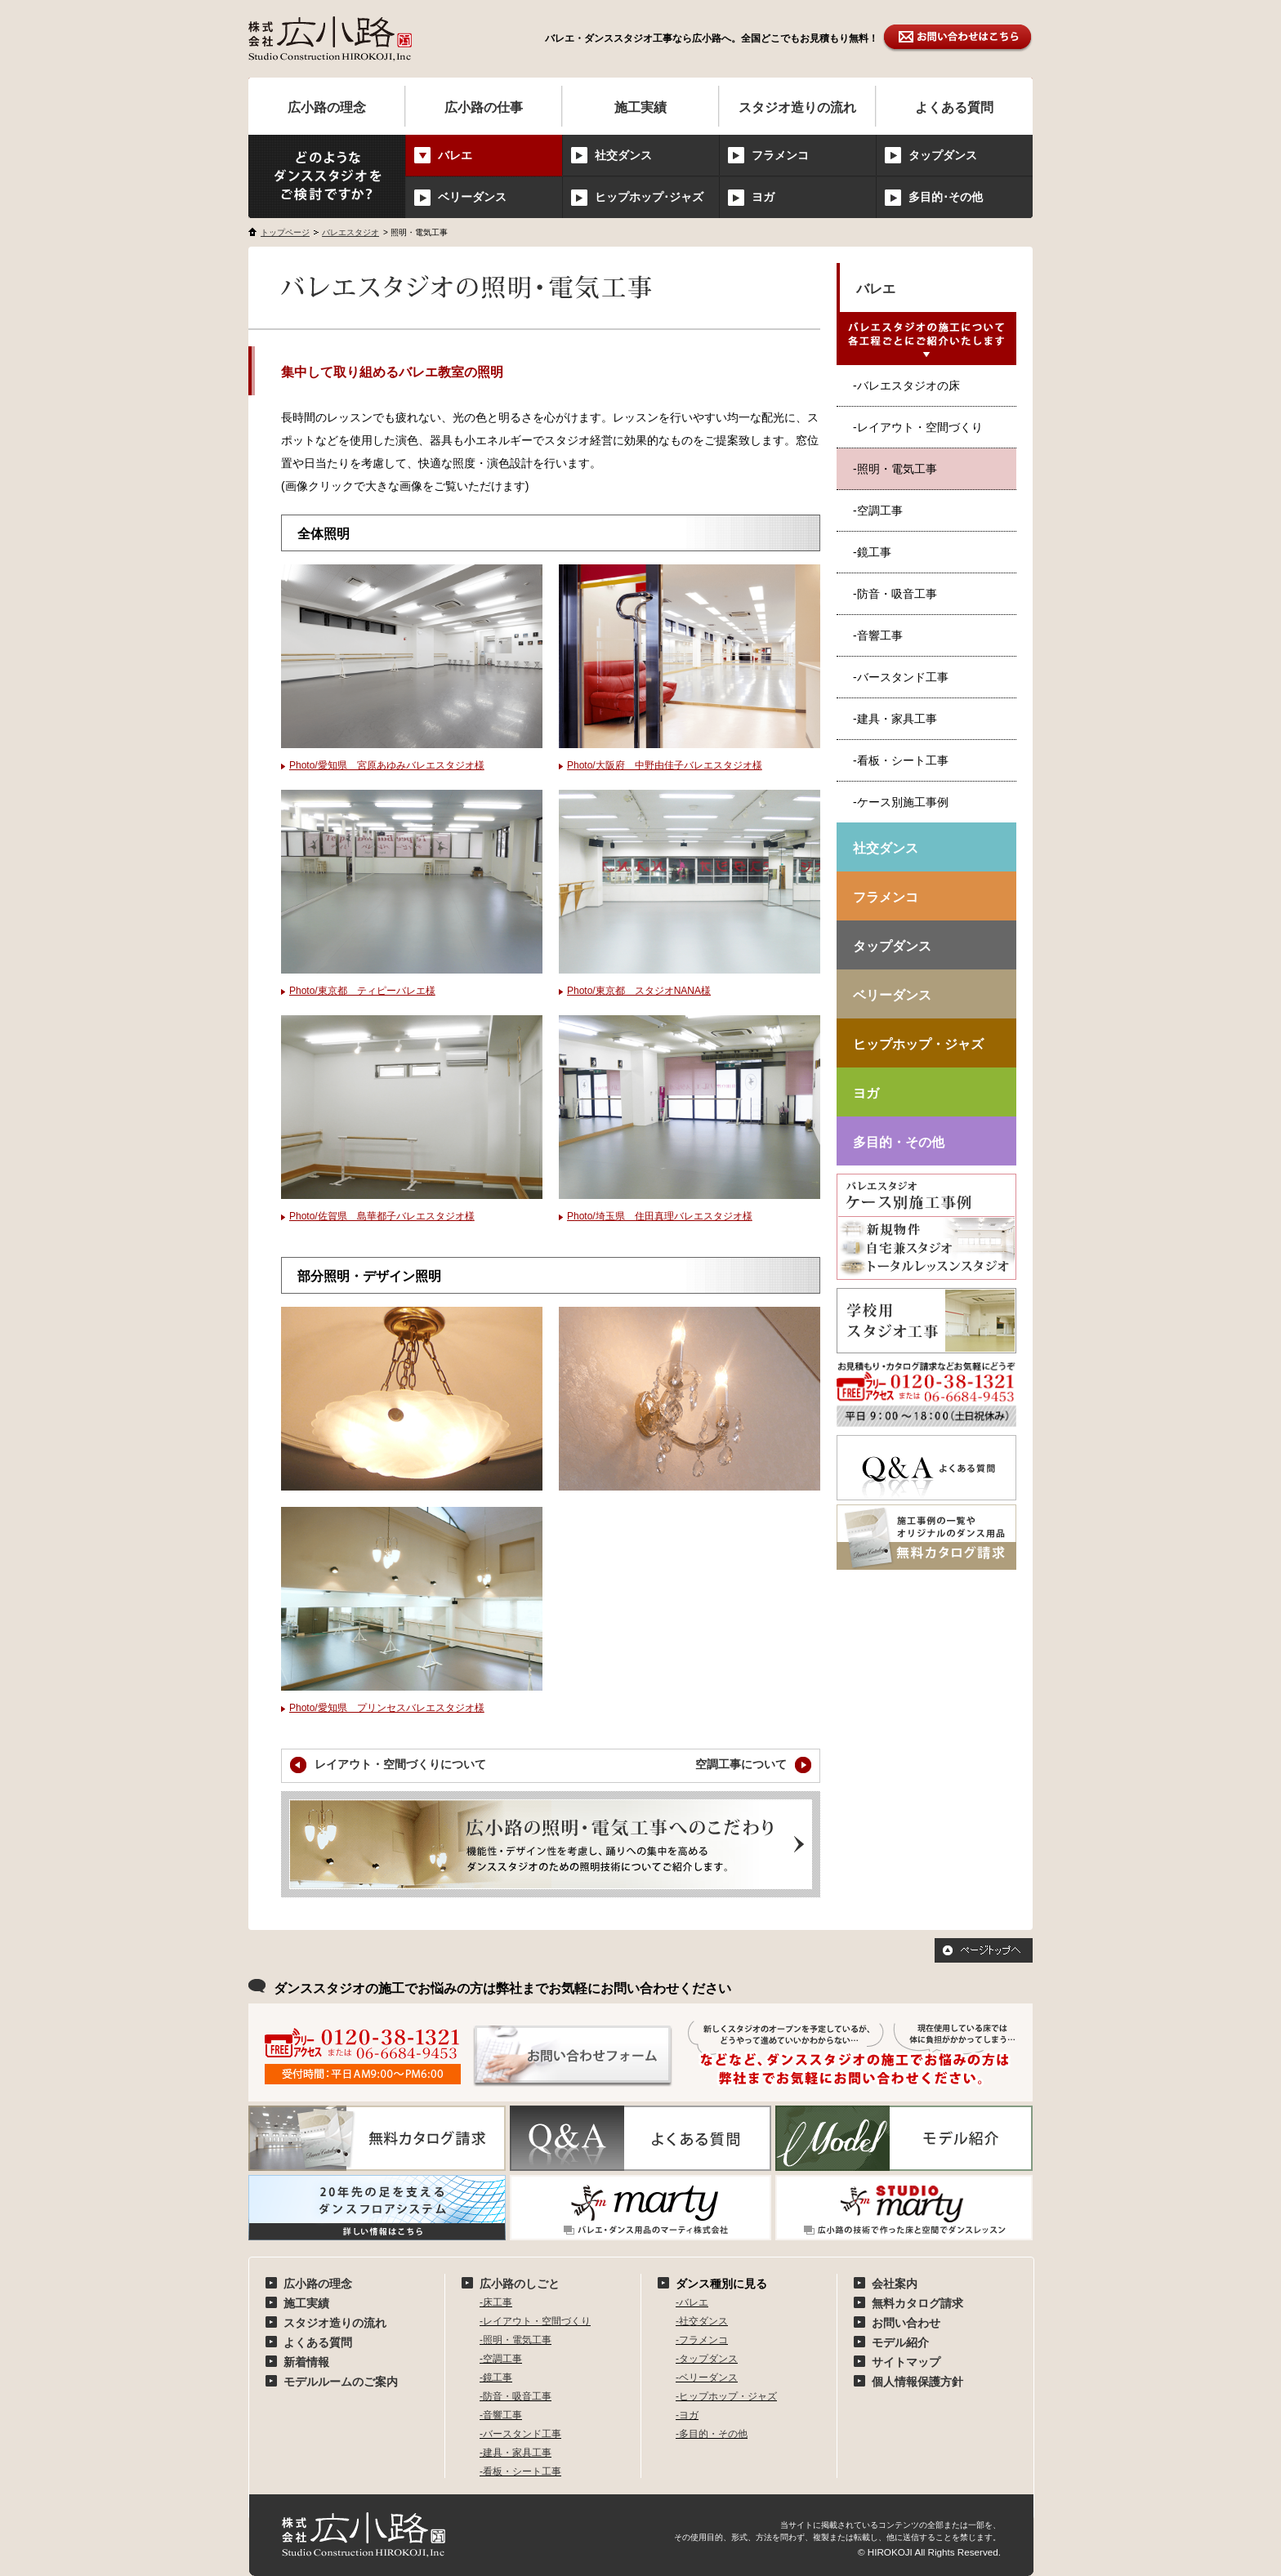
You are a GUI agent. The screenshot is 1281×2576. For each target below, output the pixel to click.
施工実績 (640, 107)
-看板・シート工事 (900, 760)
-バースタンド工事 (900, 677)
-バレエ (692, 2302)
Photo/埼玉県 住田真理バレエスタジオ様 (659, 1216)
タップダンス (942, 155)
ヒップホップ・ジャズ (918, 1044)
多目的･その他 (945, 196)
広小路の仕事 (483, 107)
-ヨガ (687, 2415)
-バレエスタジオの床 (906, 385)
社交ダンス (623, 155)
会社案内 (894, 2283)
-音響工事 (878, 635)
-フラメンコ (702, 2340)
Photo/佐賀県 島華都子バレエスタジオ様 (382, 1216)
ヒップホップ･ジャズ (649, 196)
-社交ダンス (702, 2321)
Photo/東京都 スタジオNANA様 (639, 990)
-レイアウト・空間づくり (918, 427)
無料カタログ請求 (917, 2303)
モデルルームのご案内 (340, 2381)
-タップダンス (707, 2358)
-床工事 (496, 2302)
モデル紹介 (900, 2342)
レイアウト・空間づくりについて (388, 1765)
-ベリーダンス (707, 2377)
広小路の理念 (327, 107)
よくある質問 (954, 107)
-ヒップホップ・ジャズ (726, 2396)
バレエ (875, 289)
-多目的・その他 (712, 2434)
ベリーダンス (472, 196)
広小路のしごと (520, 2283)
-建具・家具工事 (895, 718)
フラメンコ (780, 155)
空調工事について (753, 1765)
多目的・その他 (898, 1142)
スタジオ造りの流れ (797, 107)
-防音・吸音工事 (895, 593)
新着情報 (306, 2362)
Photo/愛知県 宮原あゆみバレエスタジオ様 (386, 765)
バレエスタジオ (350, 232)
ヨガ (763, 196)
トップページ (285, 232)
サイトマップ (906, 2362)
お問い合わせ (906, 2322)
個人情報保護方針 (917, 2381)
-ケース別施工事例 (900, 802)
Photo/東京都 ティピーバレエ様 (362, 990)
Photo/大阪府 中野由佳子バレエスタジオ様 (664, 765)
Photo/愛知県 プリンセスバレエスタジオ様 (386, 1708)
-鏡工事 (872, 552)
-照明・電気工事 (515, 2340)
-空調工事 (878, 510)
